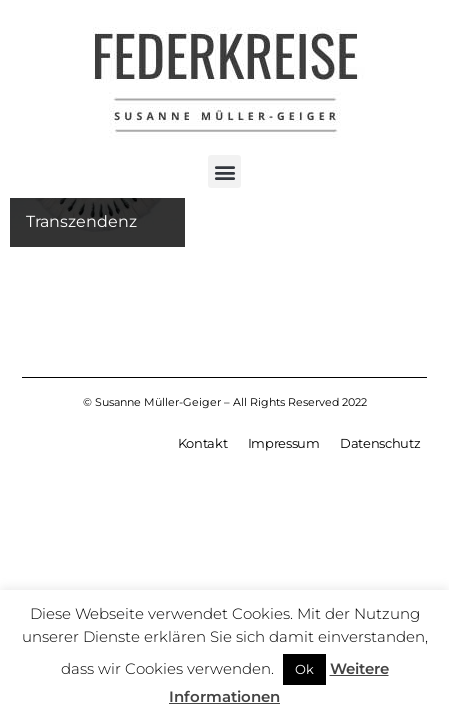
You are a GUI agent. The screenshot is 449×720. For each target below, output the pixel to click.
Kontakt (203, 444)
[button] (224, 171)
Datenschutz (380, 444)
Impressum (284, 444)
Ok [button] (304, 669)
